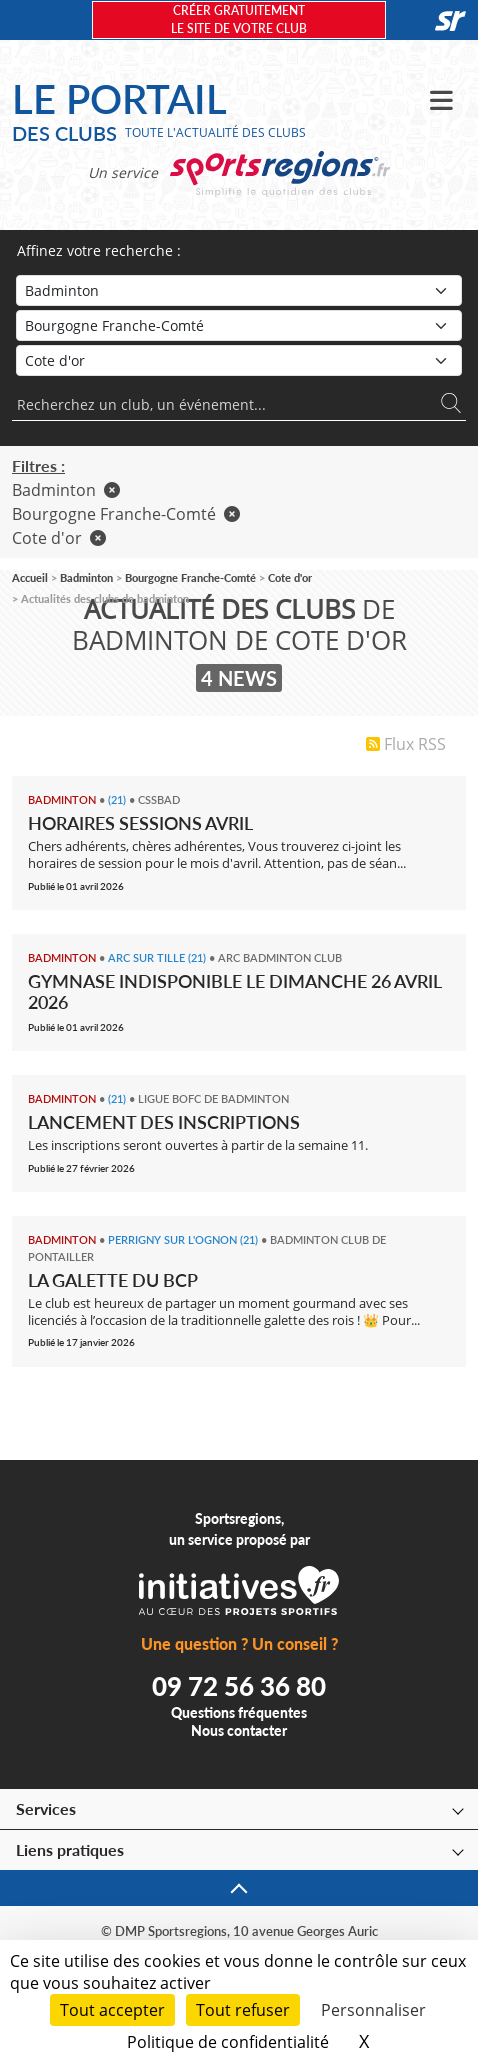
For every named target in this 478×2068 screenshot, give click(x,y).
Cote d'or (59, 538)
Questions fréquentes (239, 1712)
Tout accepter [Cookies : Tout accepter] (112, 2010)
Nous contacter (239, 1730)
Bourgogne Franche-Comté (126, 514)
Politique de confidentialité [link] (228, 2042)
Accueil (30, 577)
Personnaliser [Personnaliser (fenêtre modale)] (373, 2010)
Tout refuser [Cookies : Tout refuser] (243, 2010)
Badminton (66, 490)
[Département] (239, 360)
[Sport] (239, 290)
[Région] (239, 325)
